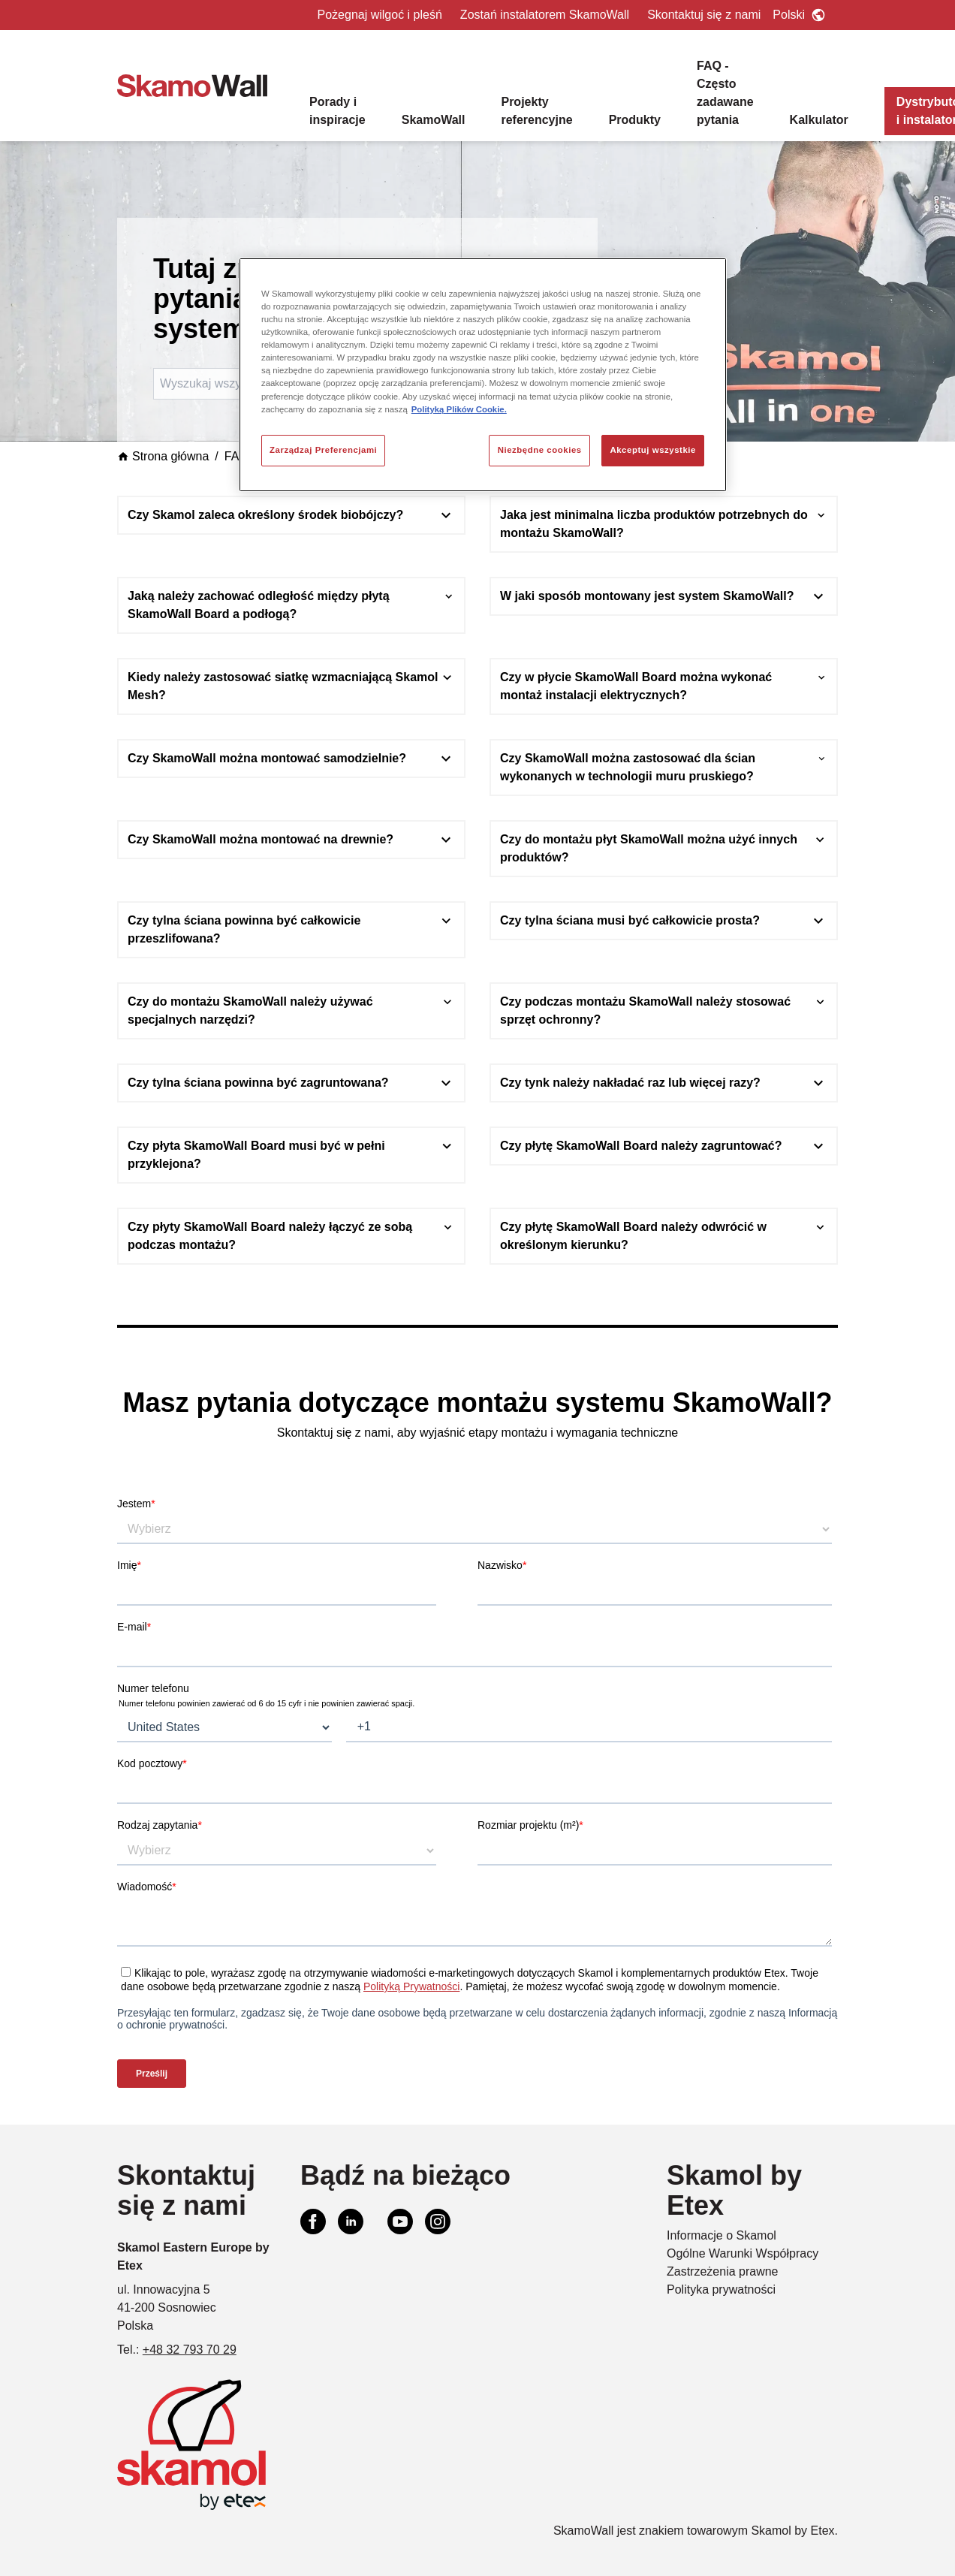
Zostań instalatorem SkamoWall (544, 14)
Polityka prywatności (721, 2289)
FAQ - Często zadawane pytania (725, 92)
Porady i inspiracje (337, 110)
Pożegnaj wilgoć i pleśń (380, 14)
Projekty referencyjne (536, 110)
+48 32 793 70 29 (189, 2349)
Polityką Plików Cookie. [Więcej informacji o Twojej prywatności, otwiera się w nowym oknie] (459, 409)
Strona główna (163, 456)
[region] (483, 375)
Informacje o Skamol (721, 2235)
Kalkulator (819, 119)
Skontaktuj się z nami (704, 14)
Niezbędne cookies (540, 449)
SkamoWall (433, 119)
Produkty (635, 119)
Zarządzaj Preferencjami (323, 449)
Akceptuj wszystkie (653, 449)
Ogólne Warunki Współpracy (742, 2253)
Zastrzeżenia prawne (723, 2271)
